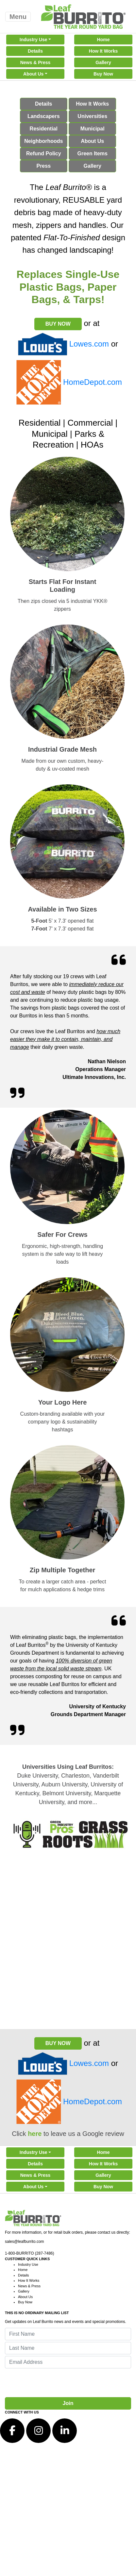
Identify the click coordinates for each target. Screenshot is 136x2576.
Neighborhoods (43, 141)
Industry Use (33, 39)
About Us (33, 74)
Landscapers (43, 116)
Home (103, 39)
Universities (92, 116)
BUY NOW (58, 324)
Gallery (103, 62)
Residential (44, 128)
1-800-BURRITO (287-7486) (29, 2253)
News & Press (35, 62)
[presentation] (54, 2383)
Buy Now (103, 74)
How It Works (103, 51)
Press (43, 166)
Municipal (92, 128)
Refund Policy (43, 153)
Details (35, 51)
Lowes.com (89, 343)
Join (68, 2403)
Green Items (92, 153)
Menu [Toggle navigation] (17, 16)
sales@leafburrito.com (24, 2241)
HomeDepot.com (92, 382)
